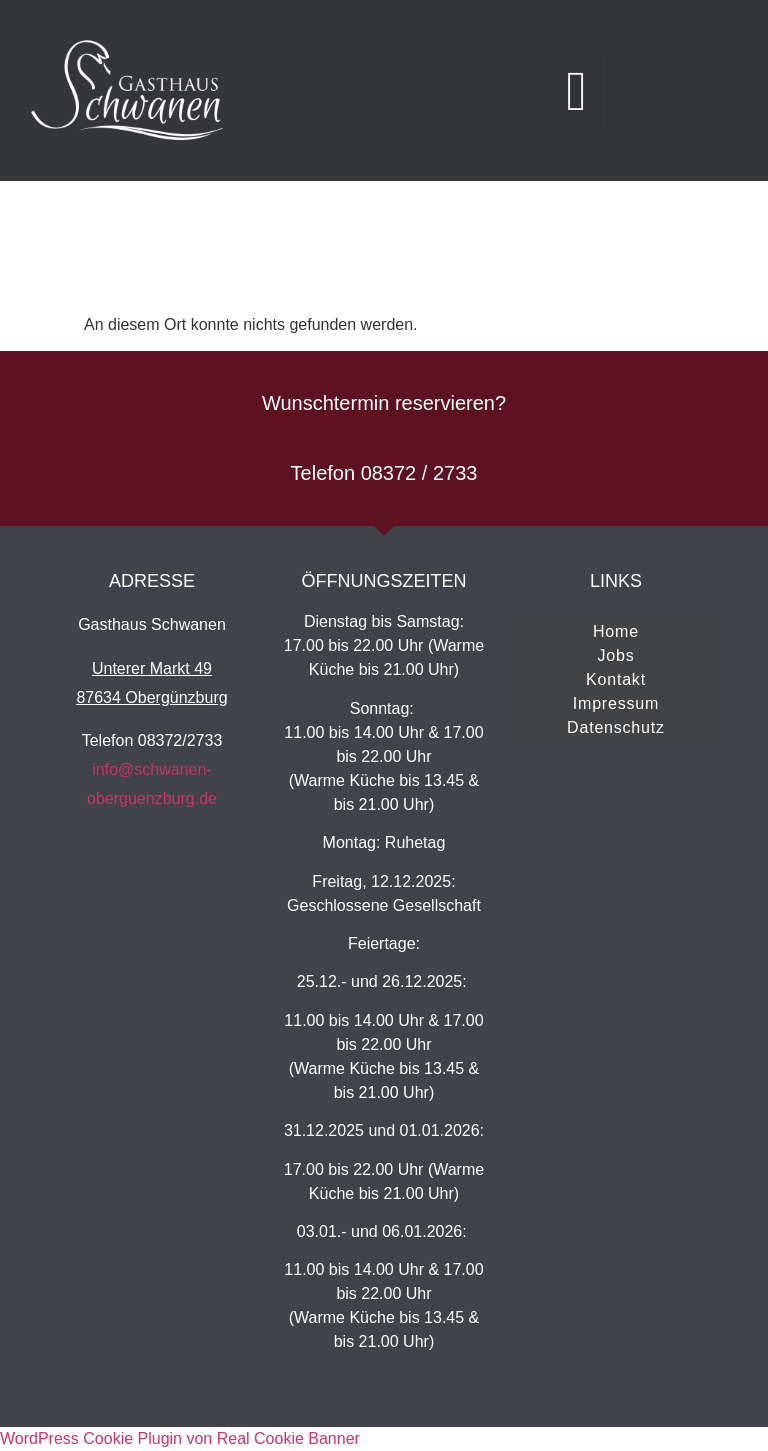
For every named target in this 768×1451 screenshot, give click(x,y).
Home (616, 631)
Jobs (615, 655)
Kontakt (616, 679)
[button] (576, 91)
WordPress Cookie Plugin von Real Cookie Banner (180, 1438)
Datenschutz (616, 727)
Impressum (616, 703)
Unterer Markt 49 (152, 668)
